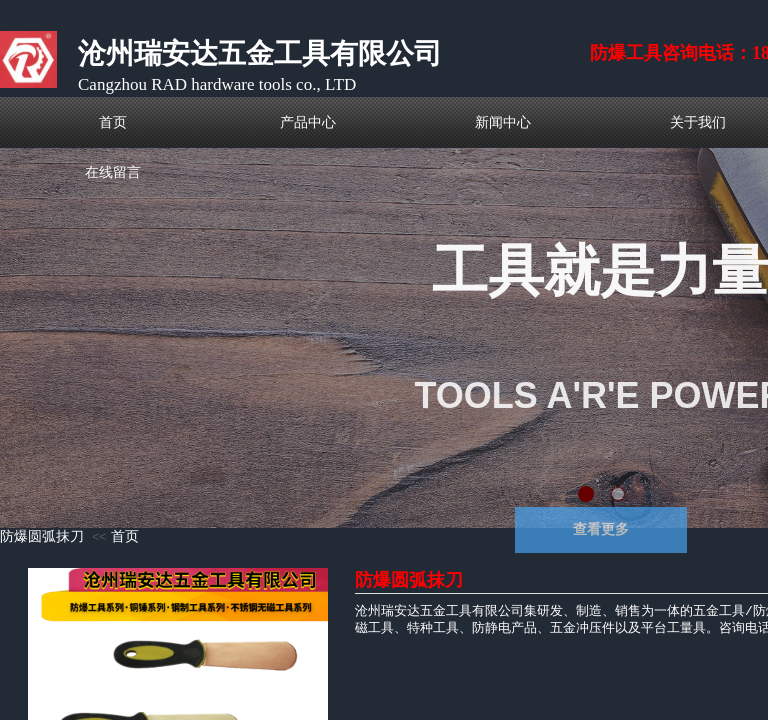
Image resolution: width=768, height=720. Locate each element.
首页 (125, 536)
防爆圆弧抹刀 (42, 536)
